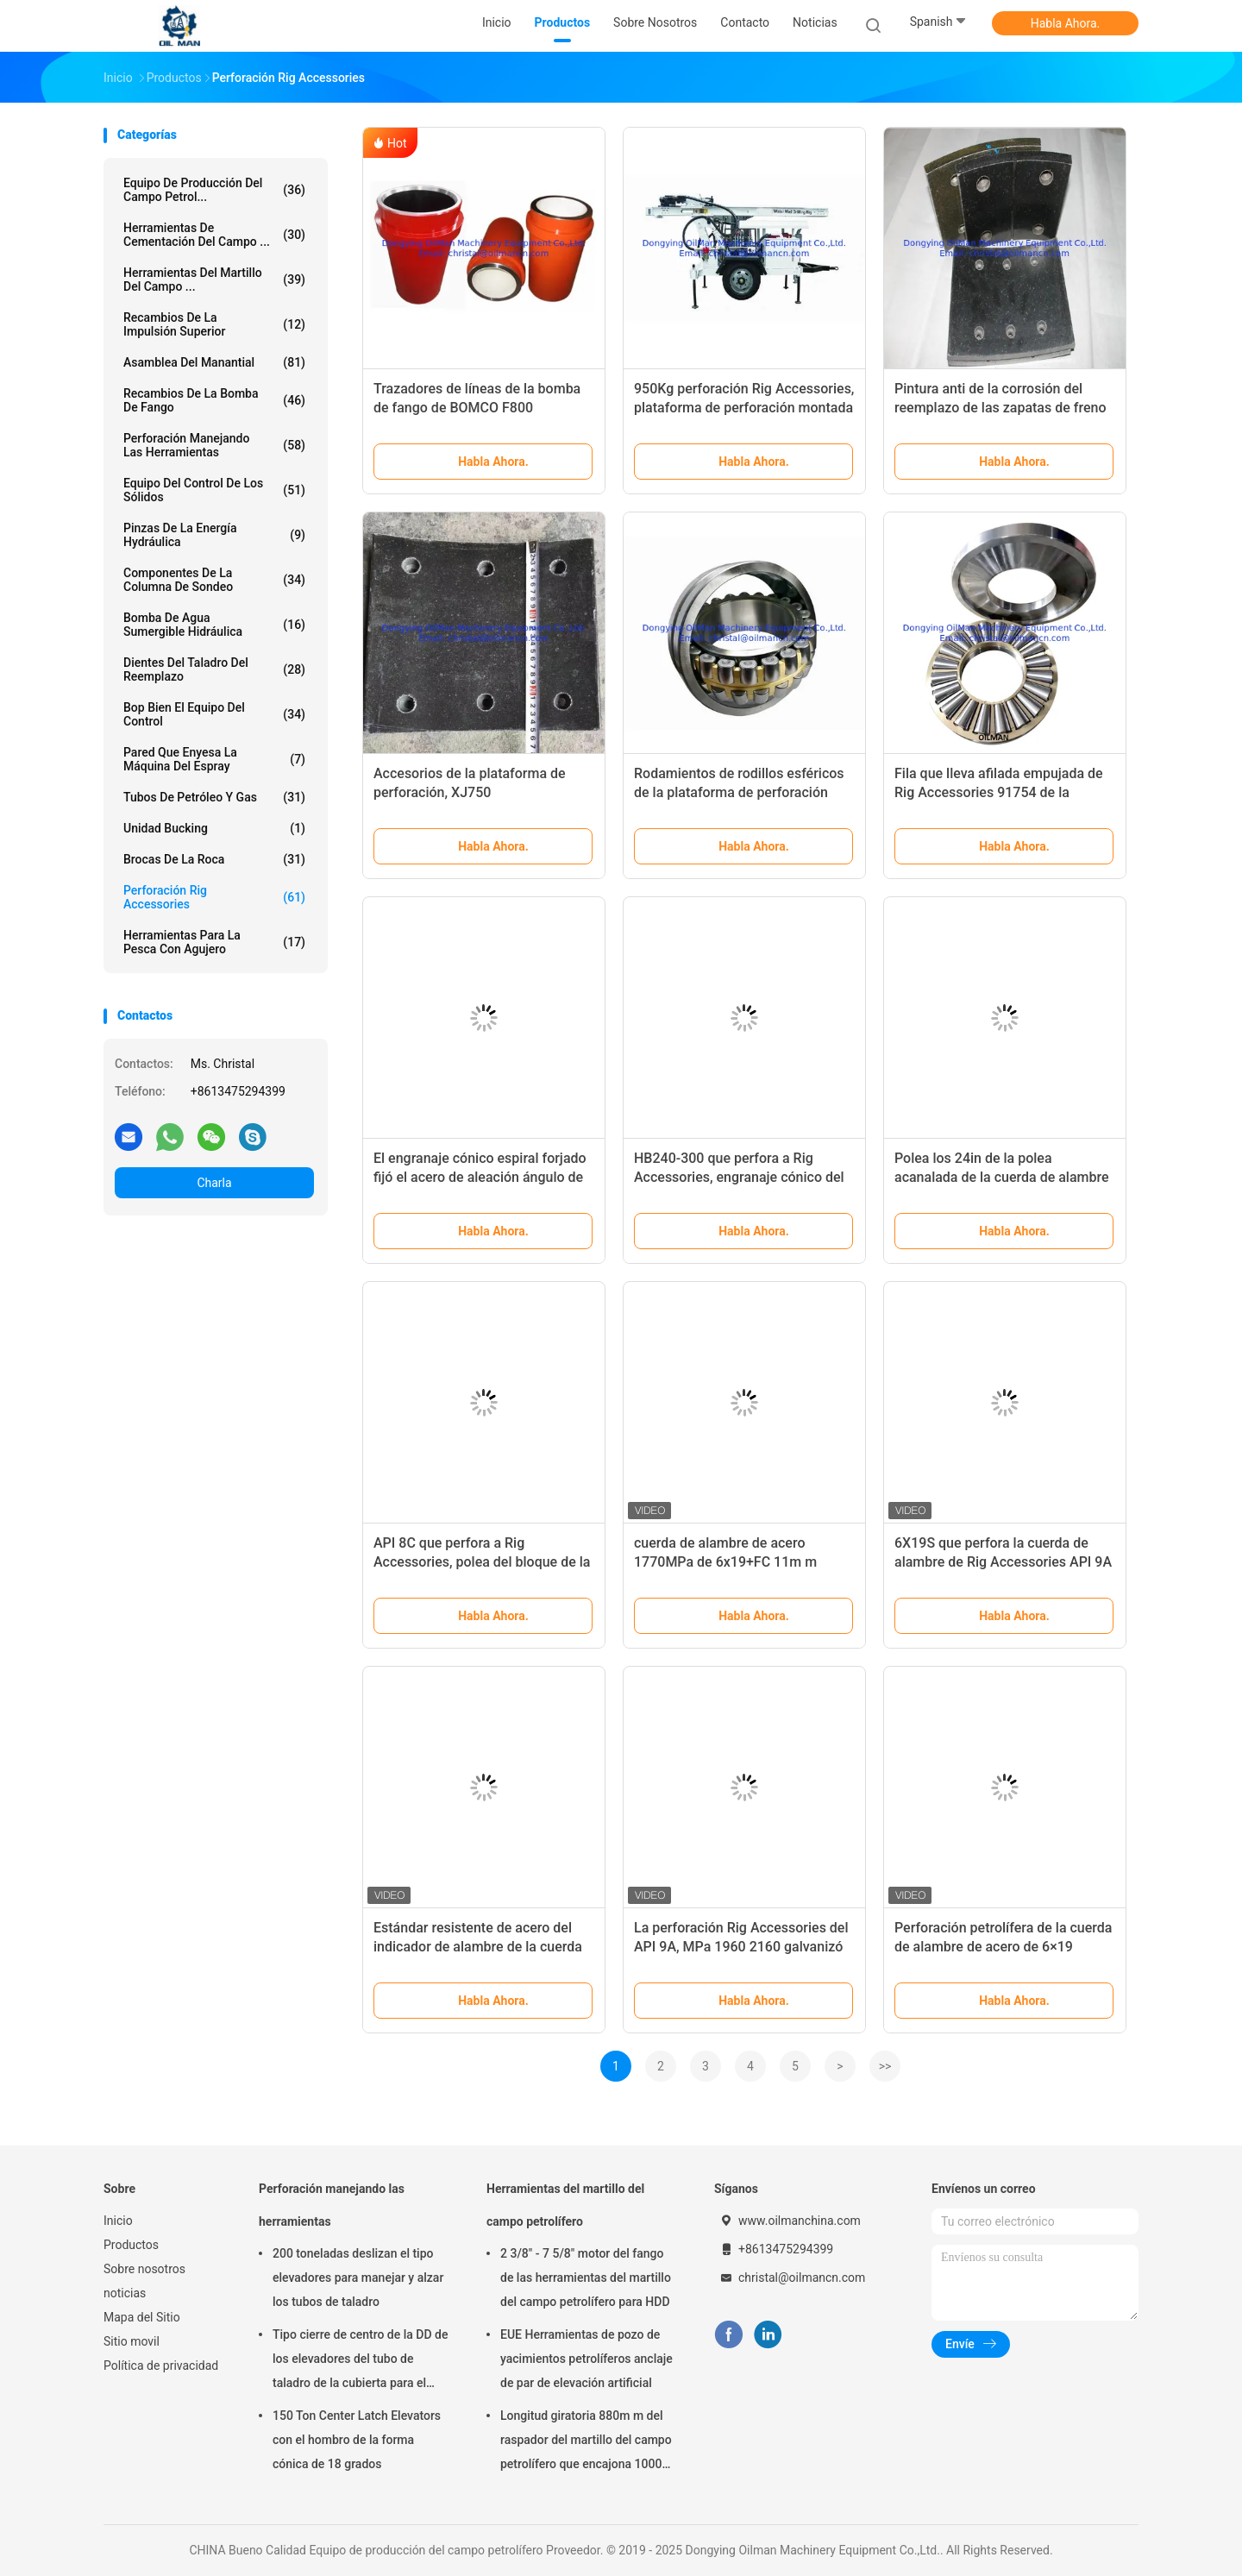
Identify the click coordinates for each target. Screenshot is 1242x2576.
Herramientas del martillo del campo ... (214, 279)
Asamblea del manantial (214, 362)
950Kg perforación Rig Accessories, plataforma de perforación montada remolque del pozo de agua (744, 407)
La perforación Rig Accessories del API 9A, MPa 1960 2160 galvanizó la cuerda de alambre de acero (741, 1946)
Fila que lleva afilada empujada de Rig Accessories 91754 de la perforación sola (998, 792)
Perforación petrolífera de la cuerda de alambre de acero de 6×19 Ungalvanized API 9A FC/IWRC (1003, 1946)
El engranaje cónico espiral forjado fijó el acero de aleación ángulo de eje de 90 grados (479, 1177)
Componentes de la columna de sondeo (214, 580)
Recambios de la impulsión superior (214, 324)
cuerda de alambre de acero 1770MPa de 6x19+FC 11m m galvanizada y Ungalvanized (725, 1562)
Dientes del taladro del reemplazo (214, 669)
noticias (125, 2293)
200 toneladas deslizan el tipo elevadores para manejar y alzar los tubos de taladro (358, 2277)
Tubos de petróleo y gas (214, 797)
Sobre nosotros (144, 2269)
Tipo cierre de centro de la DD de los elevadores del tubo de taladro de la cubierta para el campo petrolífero (360, 2361)
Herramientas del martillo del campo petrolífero (565, 2205)
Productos (131, 2245)
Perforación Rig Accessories (214, 897)
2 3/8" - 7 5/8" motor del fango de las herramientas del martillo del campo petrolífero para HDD (585, 2277)
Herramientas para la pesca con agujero (214, 942)
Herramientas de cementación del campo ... (214, 234)
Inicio (118, 2220)
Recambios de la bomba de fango (214, 400)
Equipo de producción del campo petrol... (214, 190)
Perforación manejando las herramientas (214, 445)
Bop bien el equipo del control (214, 714)
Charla (214, 1183)
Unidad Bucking (214, 828)
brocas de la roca (214, 859)
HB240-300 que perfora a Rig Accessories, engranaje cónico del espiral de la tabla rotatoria (739, 1177)
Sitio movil (132, 2341)
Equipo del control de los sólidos (214, 490)
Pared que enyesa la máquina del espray (214, 759)
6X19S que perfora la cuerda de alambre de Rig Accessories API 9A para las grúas (1003, 1562)
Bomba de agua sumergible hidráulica (214, 624)
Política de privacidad (161, 2365)
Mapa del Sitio (142, 2317)
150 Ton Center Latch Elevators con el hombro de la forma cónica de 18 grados (357, 2440)
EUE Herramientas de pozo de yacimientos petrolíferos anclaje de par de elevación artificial (586, 2359)
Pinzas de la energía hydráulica (214, 535)
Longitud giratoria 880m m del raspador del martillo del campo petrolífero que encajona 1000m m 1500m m (586, 2442)
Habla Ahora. (1066, 23)
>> (885, 2066)
